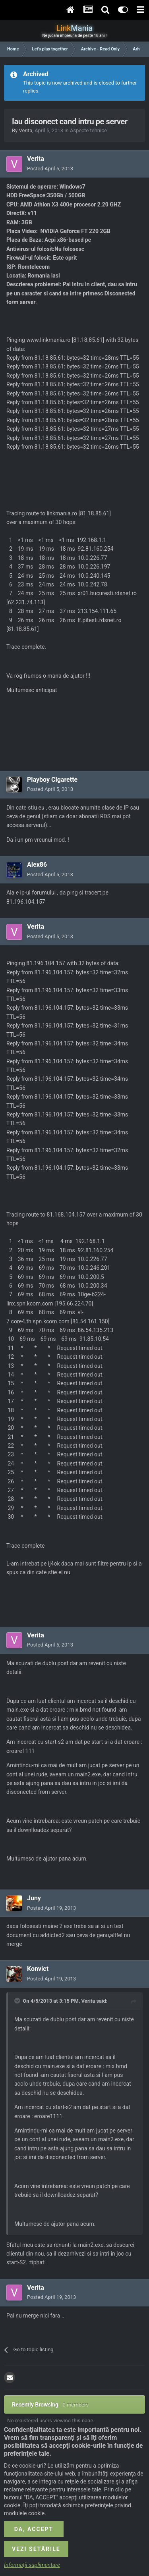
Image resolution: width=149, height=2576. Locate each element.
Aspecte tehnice (88, 130)
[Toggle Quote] (17, 2001)
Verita (25, 130)
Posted (50, 169)
